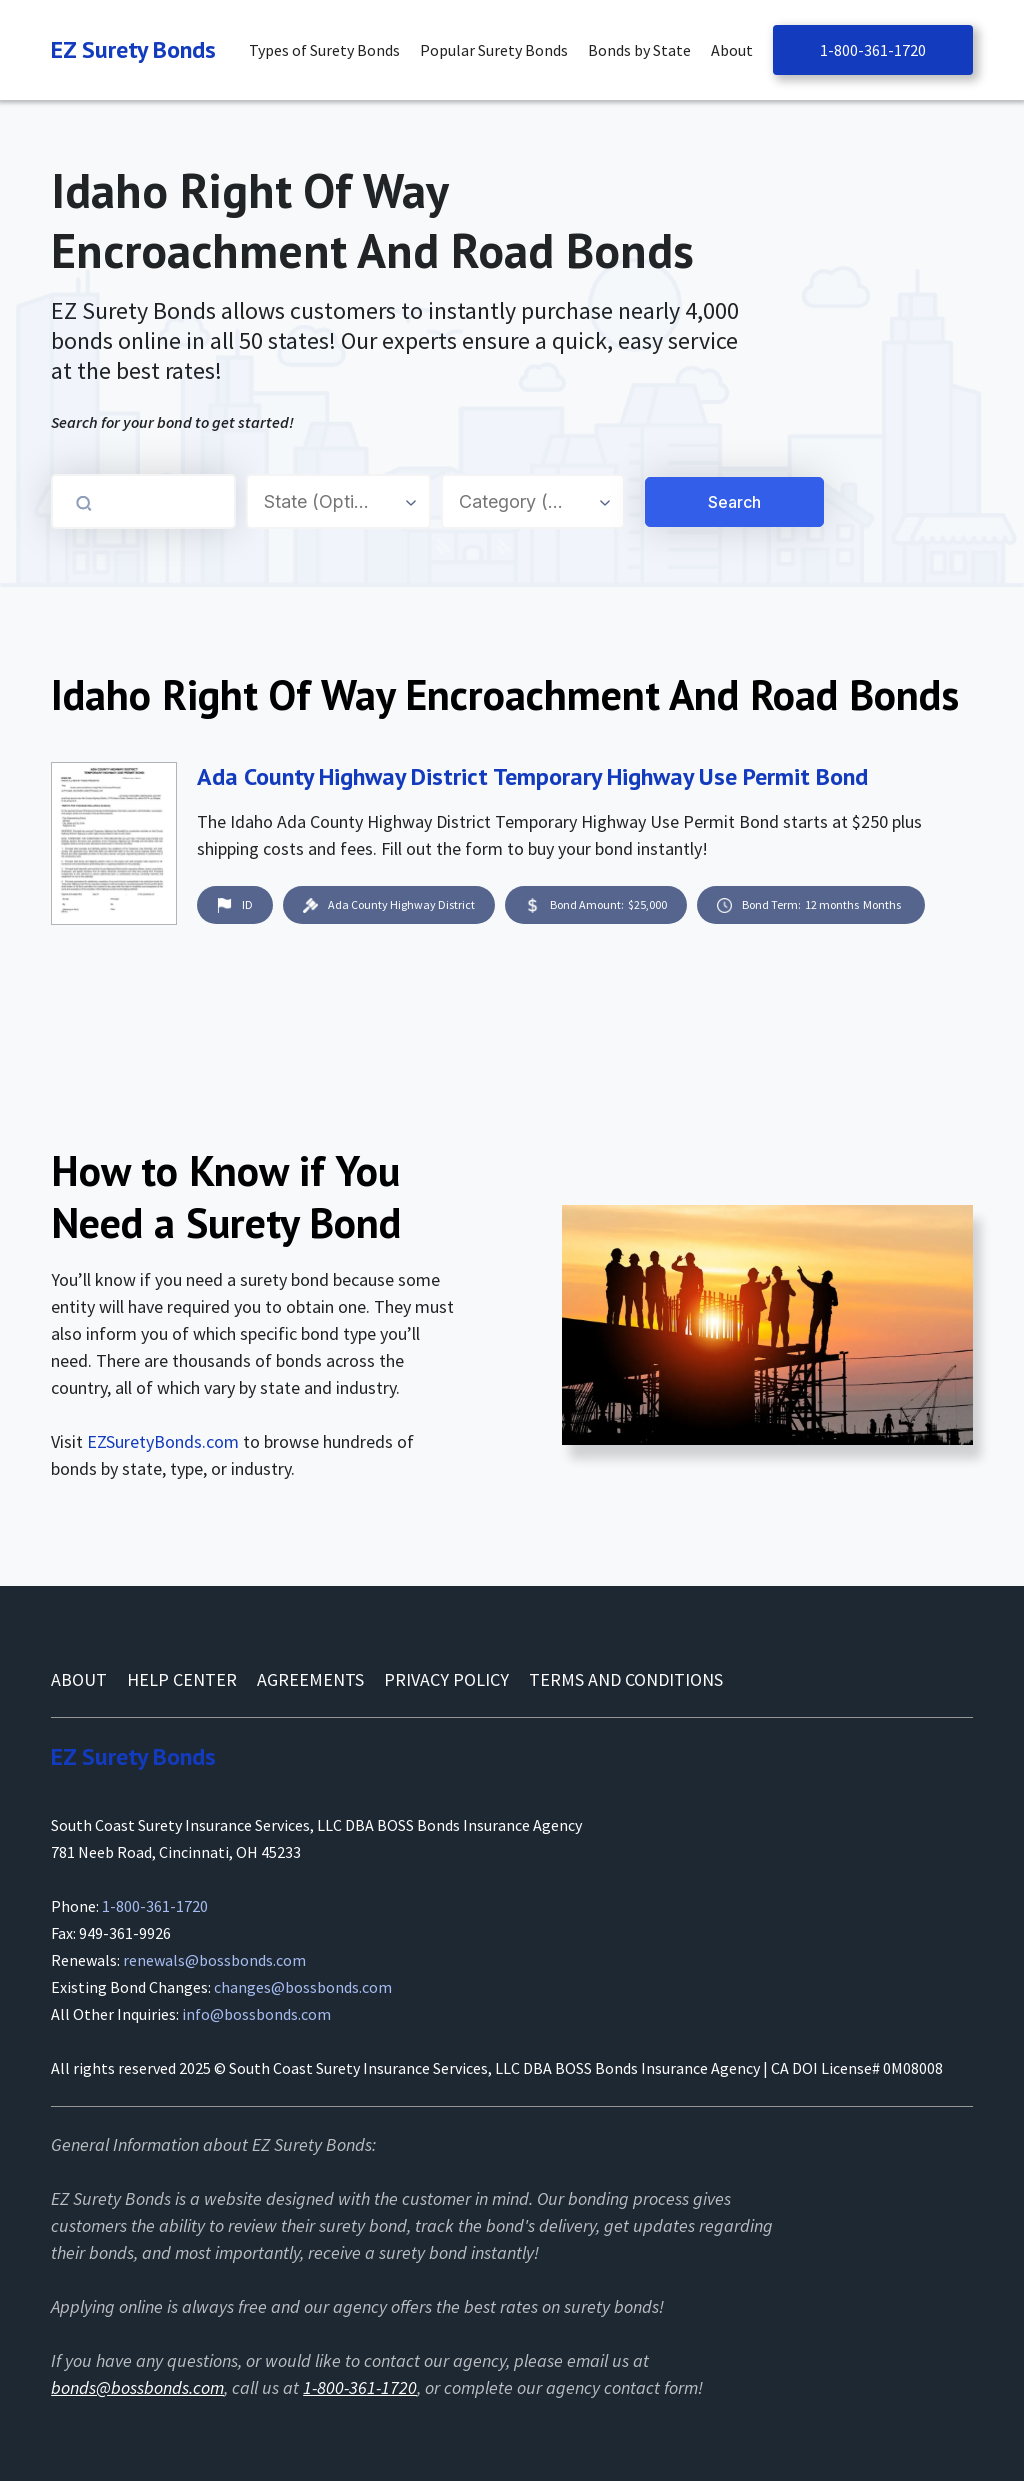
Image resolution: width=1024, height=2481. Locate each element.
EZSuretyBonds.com (163, 1441)
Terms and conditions (626, 1679)
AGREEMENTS (310, 1679)
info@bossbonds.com (256, 2014)
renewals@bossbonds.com (214, 1960)
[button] (329, 50)
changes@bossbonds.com (303, 1987)
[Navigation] (133, 50)
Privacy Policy (446, 1679)
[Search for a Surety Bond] (642, 502)
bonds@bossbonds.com (137, 2387)
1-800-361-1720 (873, 50)
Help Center (182, 1679)
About (79, 1679)
